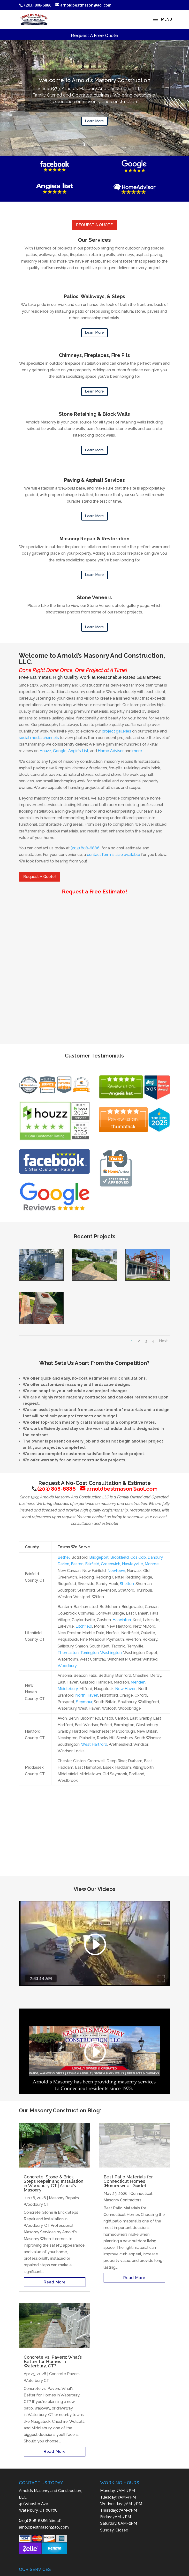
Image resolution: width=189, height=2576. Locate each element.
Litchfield (84, 1616)
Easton (77, 1554)
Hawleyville (132, 1554)
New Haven (125, 1679)
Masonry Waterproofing (43, 2567)
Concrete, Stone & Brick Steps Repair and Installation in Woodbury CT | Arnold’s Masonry (53, 2174)
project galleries (116, 721)
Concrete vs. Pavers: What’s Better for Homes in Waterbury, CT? (53, 2352)
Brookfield (119, 1547)
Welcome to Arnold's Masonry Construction (94, 70)
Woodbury (67, 1656)
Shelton (127, 1574)
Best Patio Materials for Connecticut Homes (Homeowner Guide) (128, 2171)
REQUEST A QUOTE (94, 215)
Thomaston (68, 1643)
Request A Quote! (39, 867)
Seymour (84, 1692)
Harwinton (122, 1610)
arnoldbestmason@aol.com (44, 2517)
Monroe (152, 1554)
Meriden (138, 1672)
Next (163, 1331)
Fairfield (92, 1554)
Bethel (64, 1547)
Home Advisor (111, 741)
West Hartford (94, 1734)
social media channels (39, 728)
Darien (63, 1554)
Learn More (94, 111)
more (137, 741)
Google (60, 741)
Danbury (155, 1547)
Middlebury (68, 1679)
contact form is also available (113, 845)
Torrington (89, 1643)
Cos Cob (138, 1547)
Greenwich (110, 1554)
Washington (111, 1643)
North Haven (86, 1685)
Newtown (116, 1561)
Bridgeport (99, 1547)
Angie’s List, (79, 741)
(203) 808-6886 (85, 838)
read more (55, 2272)
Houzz (45, 741)
